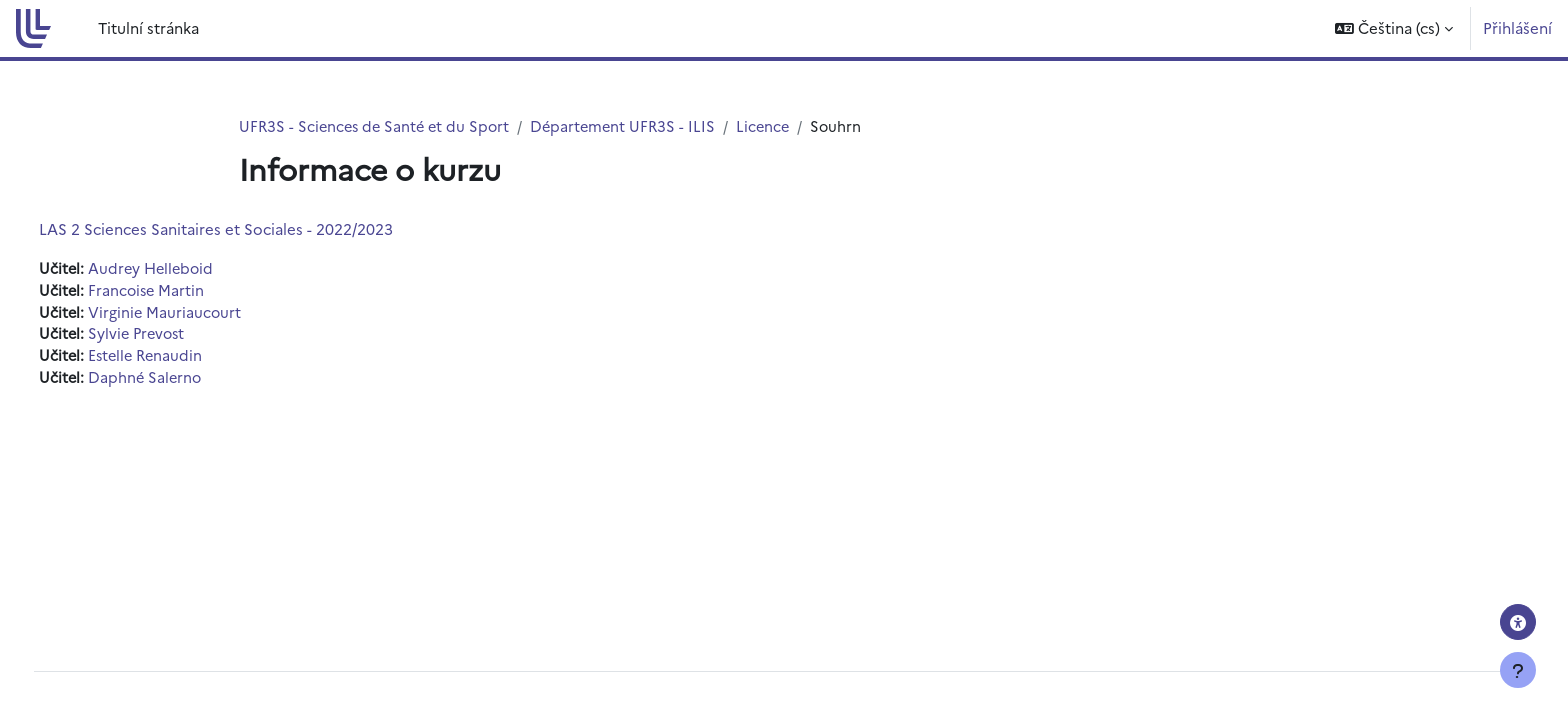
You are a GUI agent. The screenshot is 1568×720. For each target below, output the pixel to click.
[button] (1394, 28)
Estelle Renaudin (185, 359)
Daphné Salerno (184, 381)
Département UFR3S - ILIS (632, 126)
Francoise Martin (185, 291)
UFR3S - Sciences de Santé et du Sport (378, 126)
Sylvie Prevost (176, 336)
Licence (775, 126)
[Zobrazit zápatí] (1518, 670)
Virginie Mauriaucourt (203, 314)
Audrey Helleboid (191, 269)
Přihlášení (1517, 27)
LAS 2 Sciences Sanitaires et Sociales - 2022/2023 (253, 229)
